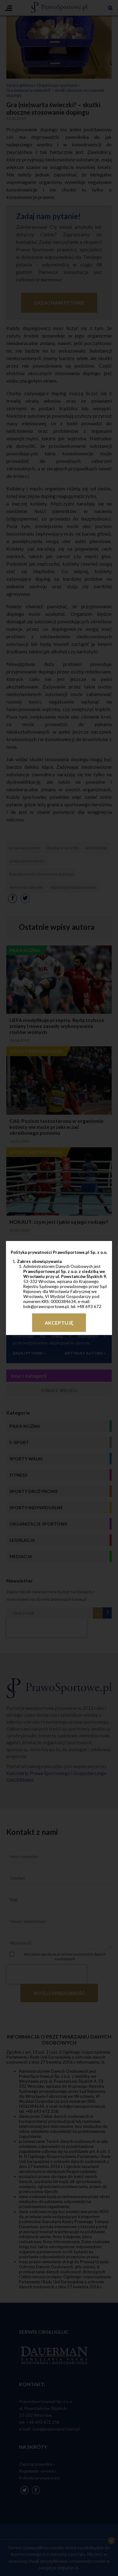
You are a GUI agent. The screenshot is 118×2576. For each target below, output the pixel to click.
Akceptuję (59, 1323)
